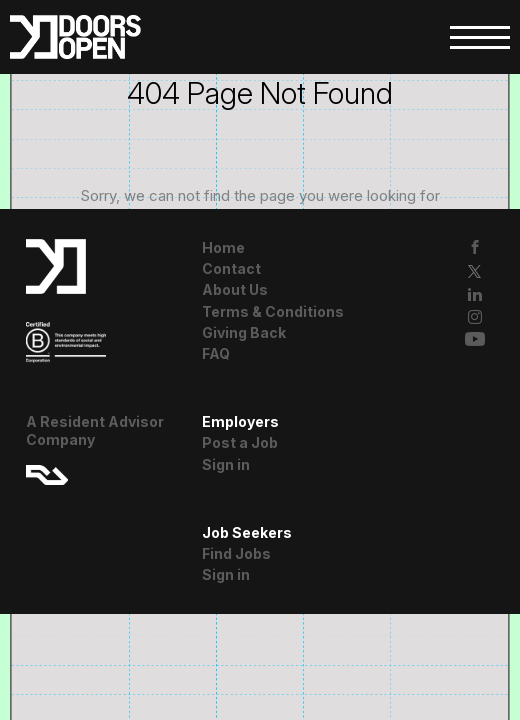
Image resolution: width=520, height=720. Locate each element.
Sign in (226, 464)
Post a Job (240, 442)
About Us (235, 289)
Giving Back (244, 332)
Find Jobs (236, 553)
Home (223, 247)
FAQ (216, 353)
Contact (231, 268)
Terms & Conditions (273, 311)
